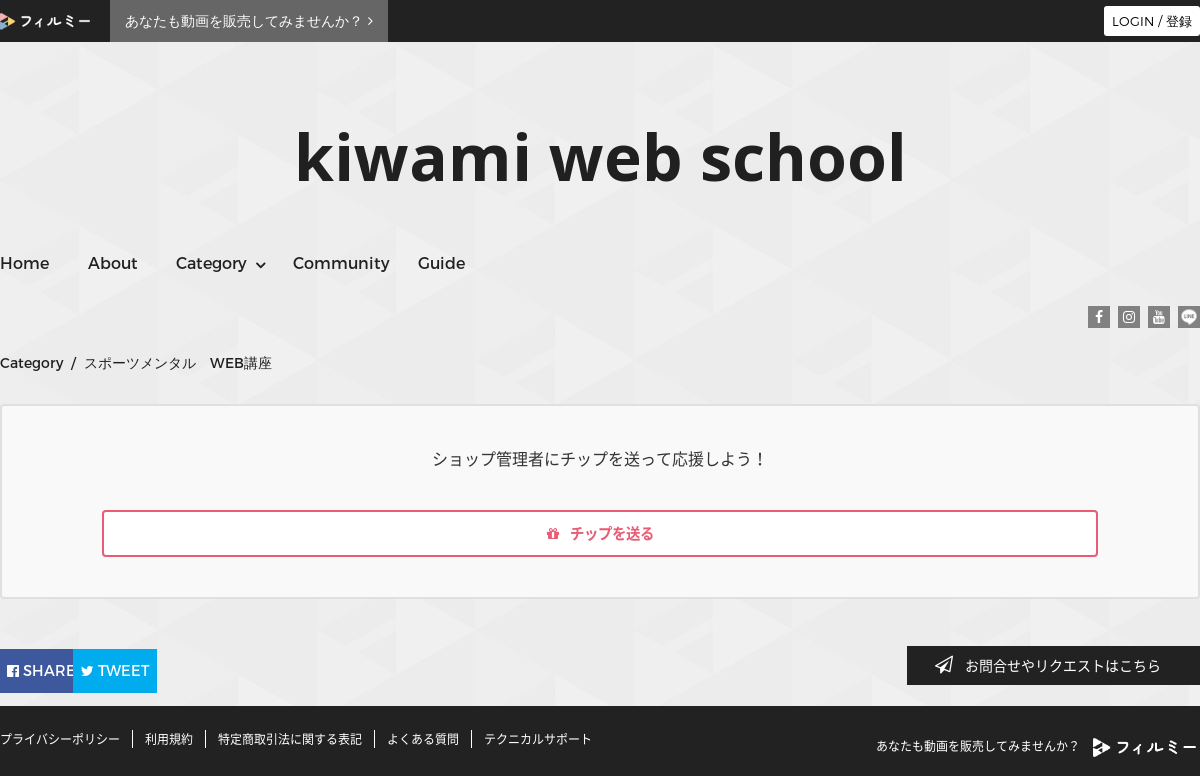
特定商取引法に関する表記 (290, 739)
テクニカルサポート (538, 739)
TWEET (172, 669)
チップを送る (600, 536)
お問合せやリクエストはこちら (1054, 665)
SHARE (54, 669)
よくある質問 (423, 739)
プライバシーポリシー (60, 739)
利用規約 (169, 739)
